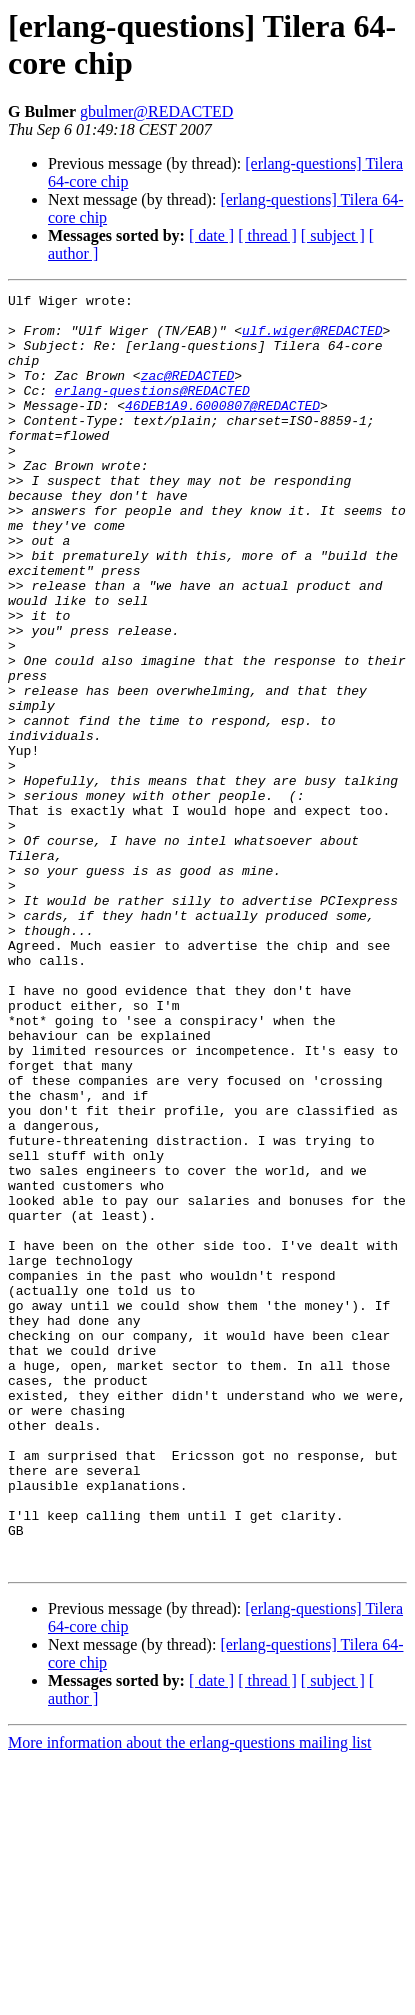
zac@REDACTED (188, 393)
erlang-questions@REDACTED (152, 411)
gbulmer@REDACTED (156, 111)
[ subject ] (333, 235)
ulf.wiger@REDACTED (312, 339)
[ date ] (211, 235)
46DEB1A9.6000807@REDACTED (222, 429)
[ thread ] (267, 235)
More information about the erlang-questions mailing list (189, 1997)
